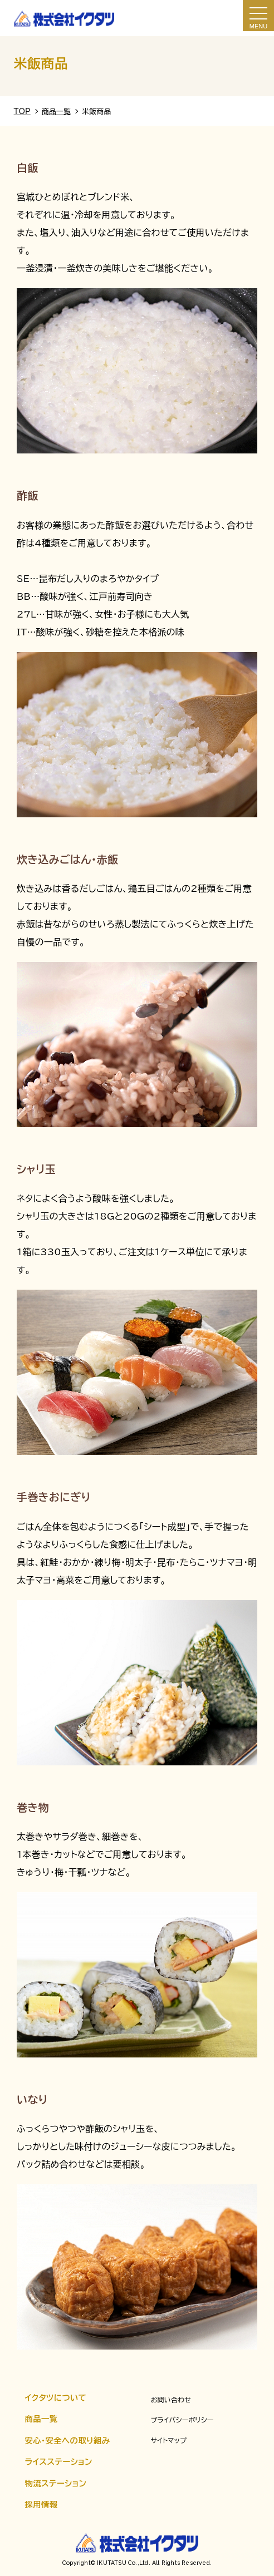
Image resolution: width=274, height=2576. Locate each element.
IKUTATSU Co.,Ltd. (122, 2562)
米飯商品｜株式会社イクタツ (64, 18)
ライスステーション (58, 2461)
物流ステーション (56, 2483)
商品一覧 (41, 2419)
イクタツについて (56, 2398)
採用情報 (41, 2504)
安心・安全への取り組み (67, 2440)
